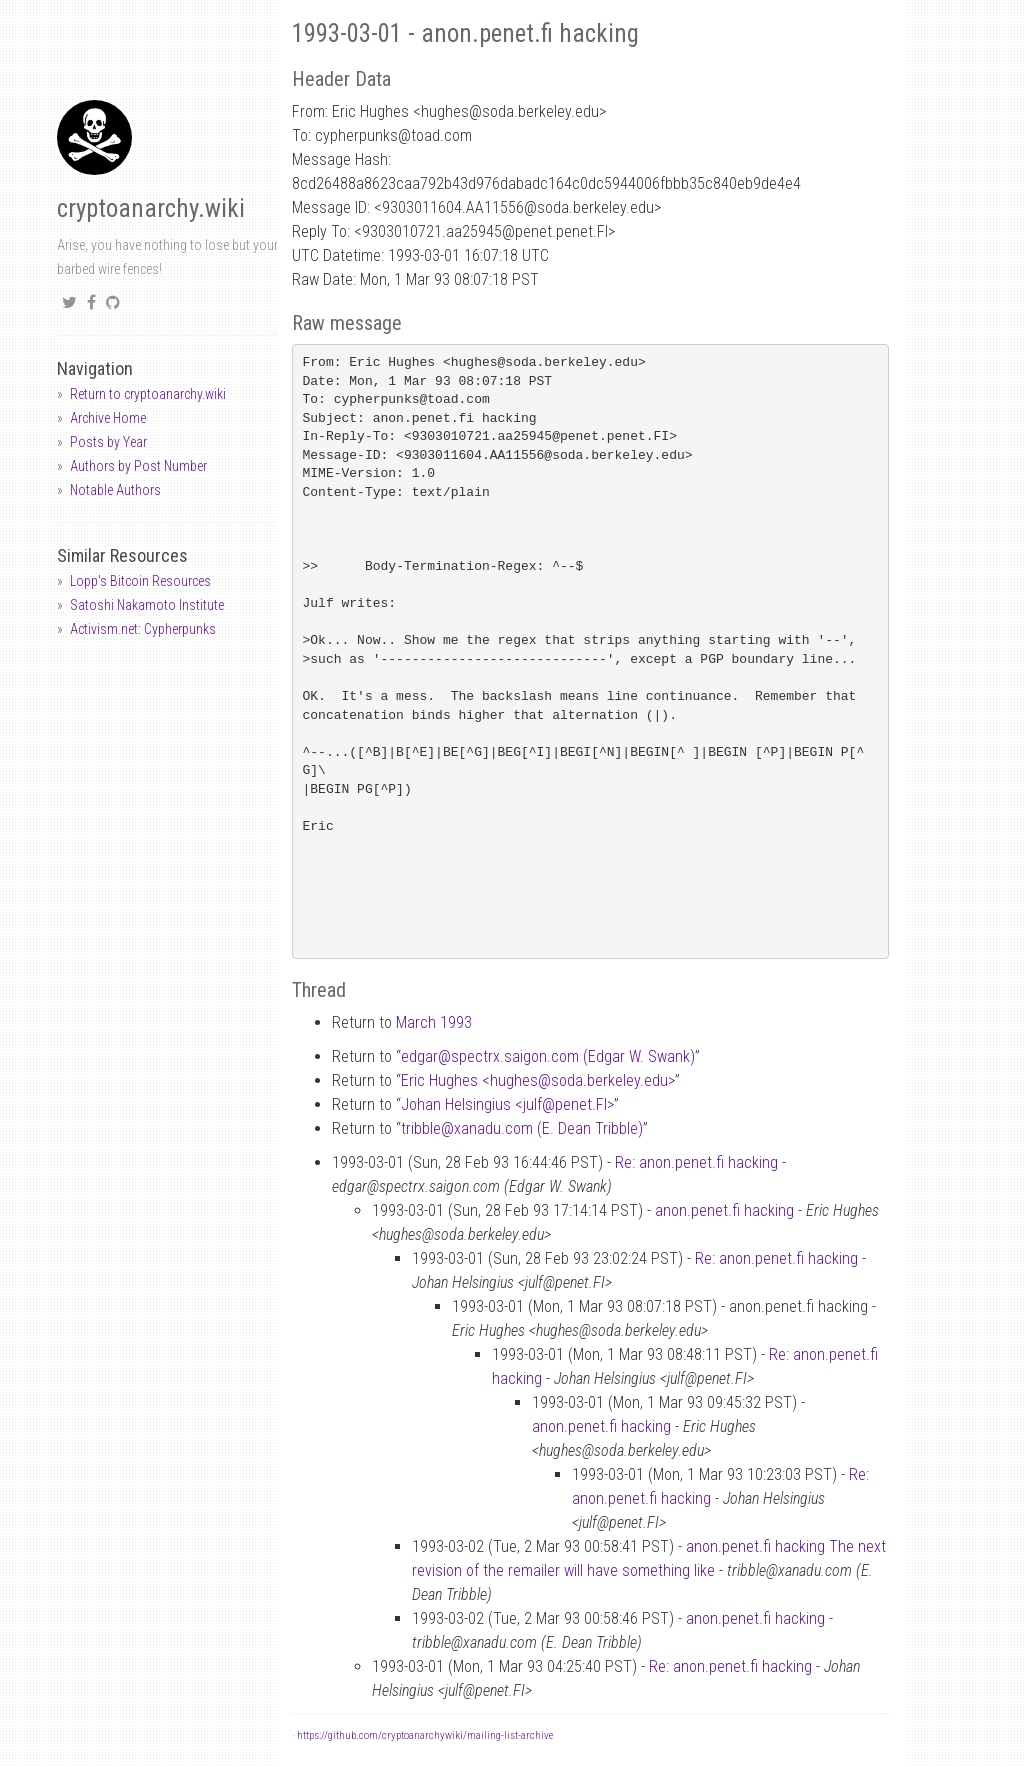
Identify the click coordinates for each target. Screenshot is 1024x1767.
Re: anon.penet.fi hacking (696, 1162)
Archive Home (108, 418)
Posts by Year (108, 442)
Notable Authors (115, 490)
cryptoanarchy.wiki (151, 208)
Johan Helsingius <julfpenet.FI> (507, 1104)
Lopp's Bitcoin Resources (140, 581)
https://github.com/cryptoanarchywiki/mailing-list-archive (425, 1735)
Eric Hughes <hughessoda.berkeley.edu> (538, 1080)
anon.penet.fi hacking (724, 1210)
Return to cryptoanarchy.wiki (148, 394)
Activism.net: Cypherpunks (143, 629)
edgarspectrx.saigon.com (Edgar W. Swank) (548, 1056)
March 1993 (434, 1022)
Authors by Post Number (138, 466)
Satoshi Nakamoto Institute (147, 605)
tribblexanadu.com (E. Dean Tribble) (522, 1128)
